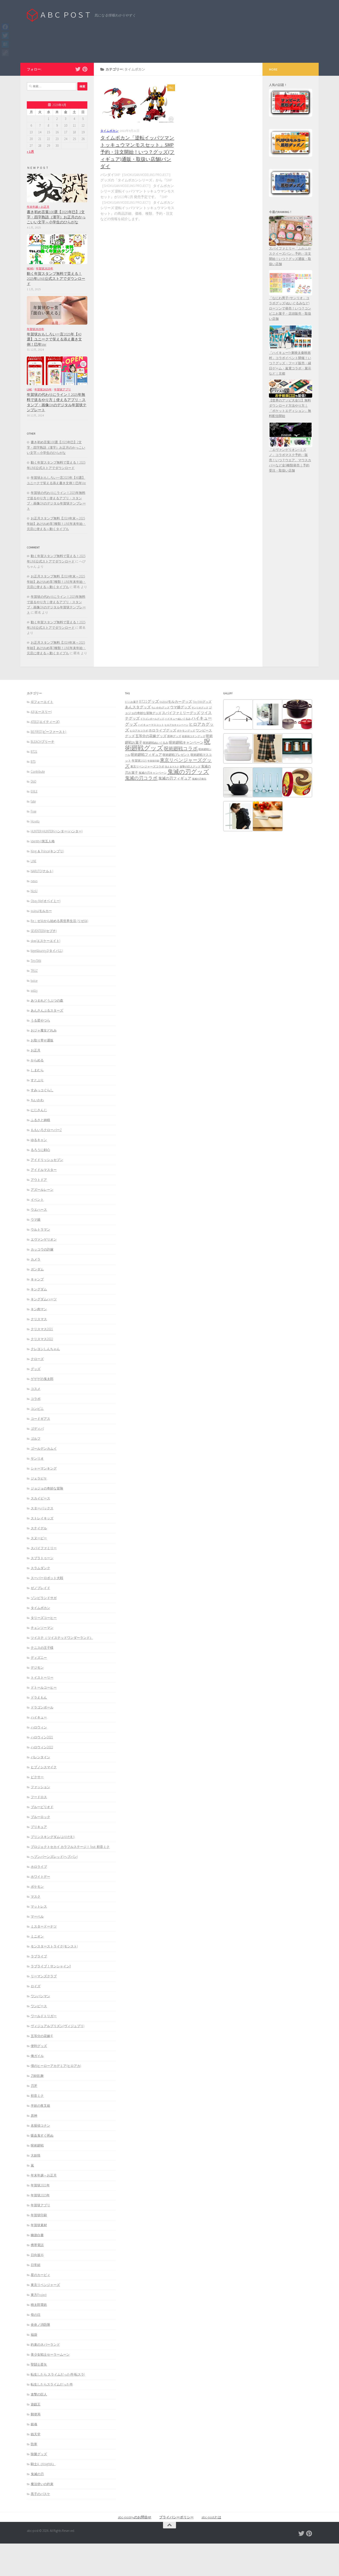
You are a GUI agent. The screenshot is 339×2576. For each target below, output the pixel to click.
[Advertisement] (169, 62)
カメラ (35, 1292)
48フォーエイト (42, 734)
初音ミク (37, 2128)
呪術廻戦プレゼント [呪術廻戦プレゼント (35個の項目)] (176, 787)
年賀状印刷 (39, 2248)
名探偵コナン (40, 2158)
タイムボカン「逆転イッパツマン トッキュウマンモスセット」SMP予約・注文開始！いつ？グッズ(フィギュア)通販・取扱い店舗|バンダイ (137, 184)
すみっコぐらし (42, 1122)
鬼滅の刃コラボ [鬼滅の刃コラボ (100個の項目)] (141, 810)
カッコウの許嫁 (42, 1282)
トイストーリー (42, 1710)
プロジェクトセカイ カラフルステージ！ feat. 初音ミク (70, 1879)
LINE (29, 422)
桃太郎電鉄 (39, 2337)
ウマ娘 (35, 1252)
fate (33, 834)
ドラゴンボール (42, 1740)
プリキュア (39, 1859)
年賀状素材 (39, 2257)
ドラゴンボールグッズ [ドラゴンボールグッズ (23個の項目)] (152, 751)
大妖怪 (35, 2188)
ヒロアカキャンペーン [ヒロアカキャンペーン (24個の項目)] (176, 757)
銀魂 (34, 2457)
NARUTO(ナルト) (42, 903)
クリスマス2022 (42, 1371)
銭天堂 (35, 2467)
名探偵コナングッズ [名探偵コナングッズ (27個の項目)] (193, 768)
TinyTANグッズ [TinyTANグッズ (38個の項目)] (202, 734)
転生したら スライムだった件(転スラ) (58, 2407)
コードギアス (40, 1451)
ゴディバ (37, 1461)
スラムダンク (40, 1600)
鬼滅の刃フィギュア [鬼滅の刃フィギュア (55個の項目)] (174, 810)
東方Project (38, 2327)
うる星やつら (40, 1053)
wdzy (34, 1023)
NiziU (34, 923)
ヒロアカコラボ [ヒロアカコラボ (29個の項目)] (139, 763)
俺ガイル (37, 2088)
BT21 (34, 784)
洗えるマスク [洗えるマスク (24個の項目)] (172, 799)
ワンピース (39, 2038)
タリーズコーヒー (44, 1650)
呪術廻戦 (37, 2178)
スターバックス (42, 1541)
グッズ (35, 1401)
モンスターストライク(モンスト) (54, 1979)
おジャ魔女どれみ (44, 1063)
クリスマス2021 (42, 1361)
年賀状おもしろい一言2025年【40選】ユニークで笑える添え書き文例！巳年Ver (54, 371)
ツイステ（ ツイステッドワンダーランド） (62, 1670)
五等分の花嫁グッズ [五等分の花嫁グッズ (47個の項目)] (150, 768)
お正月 (35, 1083)
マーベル (37, 1949)
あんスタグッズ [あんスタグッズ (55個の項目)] (138, 739)
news (30, 301)
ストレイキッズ (42, 1551)
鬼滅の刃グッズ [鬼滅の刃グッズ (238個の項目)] (188, 804)
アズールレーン (42, 1222)
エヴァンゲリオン (44, 1272)
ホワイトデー (40, 1909)
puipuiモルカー (41, 943)
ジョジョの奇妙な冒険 (47, 1521)
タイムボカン (109, 163)
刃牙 (34, 2118)
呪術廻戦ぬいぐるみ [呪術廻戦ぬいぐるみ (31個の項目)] (155, 775)
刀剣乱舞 (37, 2108)
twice (34, 1013)
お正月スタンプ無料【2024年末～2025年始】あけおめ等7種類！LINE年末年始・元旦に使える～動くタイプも (56, 556)
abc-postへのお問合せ (134, 2549)
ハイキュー (39, 1750)
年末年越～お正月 (38, 239)
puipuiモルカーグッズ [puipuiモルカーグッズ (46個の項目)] (176, 734)
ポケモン (37, 1919)
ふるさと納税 (40, 1152)
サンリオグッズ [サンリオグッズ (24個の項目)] (200, 740)
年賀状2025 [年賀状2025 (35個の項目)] (139, 793)
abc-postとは (211, 2549)
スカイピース (40, 1531)
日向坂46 (37, 2287)
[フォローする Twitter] (77, 101)
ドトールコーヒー (44, 1720)
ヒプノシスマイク (44, 1799)
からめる (37, 1093)
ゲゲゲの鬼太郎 (42, 1411)
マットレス (39, 1939)
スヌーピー (39, 1570)
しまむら (37, 1103)
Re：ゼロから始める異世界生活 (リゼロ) (59, 953)
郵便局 (35, 2447)
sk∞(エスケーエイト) (45, 973)
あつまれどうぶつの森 (47, 1033)
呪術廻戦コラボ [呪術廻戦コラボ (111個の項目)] (181, 781)
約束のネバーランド (45, 2377)
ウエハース (39, 1242)
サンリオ (37, 1491)
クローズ (37, 1391)
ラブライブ (39, 1989)
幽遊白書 (37, 2267)
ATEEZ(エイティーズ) (45, 754)
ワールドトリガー (44, 2048)
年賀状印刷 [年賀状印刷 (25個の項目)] (153, 793)
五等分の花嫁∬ (42, 2068)
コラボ (35, 1431)
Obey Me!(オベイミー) (46, 933)
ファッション (40, 1819)
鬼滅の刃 (37, 2506)
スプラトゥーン (42, 1590)
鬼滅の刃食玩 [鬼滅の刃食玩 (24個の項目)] (199, 811)
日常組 (35, 2297)
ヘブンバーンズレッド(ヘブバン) (54, 1889)
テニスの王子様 (42, 1680)
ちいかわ (37, 1132)
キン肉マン (39, 1342)
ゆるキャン (39, 1172)
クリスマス (39, 1351)
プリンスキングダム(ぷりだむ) (53, 1869)
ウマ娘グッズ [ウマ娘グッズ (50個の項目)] (180, 739)
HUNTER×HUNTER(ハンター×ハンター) (57, 864)
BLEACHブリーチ (42, 774)
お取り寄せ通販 (42, 1073)
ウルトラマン (40, 1262)
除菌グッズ (39, 2486)
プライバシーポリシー (176, 2549)
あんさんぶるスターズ (47, 1043)
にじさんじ (39, 1142)
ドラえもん (39, 1730)
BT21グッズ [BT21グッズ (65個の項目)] (149, 733)
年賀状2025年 (44, 301)
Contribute (38, 804)
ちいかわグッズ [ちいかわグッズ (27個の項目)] (160, 740)
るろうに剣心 (40, 1182)
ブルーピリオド (42, 1839)
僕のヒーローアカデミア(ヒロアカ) (56, 2098)
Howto (35, 854)
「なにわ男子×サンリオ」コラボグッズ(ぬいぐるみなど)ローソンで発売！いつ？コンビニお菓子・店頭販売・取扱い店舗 (290, 340)
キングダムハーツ (44, 1332)
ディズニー (39, 1690)
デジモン (37, 1700)
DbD (33, 814)
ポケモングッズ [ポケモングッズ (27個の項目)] (186, 763)
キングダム (39, 1322)
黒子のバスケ (40, 2526)
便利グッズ (39, 2078)
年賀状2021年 (40, 2218)
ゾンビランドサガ (44, 1630)
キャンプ (37, 1312)
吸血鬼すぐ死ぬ (42, 2168)
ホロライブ (39, 1899)
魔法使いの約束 (42, 2516)
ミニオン (37, 1969)
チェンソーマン (42, 1660)
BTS (33, 794)
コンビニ (37, 1441)
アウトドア (39, 1212)
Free (33, 844)
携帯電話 (37, 2277)
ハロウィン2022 (42, 1780)
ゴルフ (35, 1471)
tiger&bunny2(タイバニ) (47, 983)
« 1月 (30, 184)
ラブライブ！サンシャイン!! (51, 1999)
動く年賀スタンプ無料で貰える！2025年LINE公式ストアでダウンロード (56, 311)
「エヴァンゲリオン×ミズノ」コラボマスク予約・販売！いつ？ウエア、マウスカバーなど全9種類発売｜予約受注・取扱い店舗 (290, 492)
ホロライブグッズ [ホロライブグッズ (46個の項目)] (162, 763)
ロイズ (35, 2019)
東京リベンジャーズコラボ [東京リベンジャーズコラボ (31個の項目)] (147, 799)
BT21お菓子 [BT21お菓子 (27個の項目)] (131, 734)
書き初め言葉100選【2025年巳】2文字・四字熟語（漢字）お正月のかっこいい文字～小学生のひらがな (56, 249)
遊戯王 (35, 2437)
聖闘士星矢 (39, 2397)
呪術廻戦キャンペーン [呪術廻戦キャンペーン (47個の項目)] (186, 775)
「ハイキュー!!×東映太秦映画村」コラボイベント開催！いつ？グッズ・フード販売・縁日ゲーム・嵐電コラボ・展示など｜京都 (290, 395)
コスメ (35, 1421)
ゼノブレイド (40, 1620)
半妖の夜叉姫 (40, 2138)
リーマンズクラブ (44, 2009)
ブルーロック (40, 1849)
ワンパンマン (40, 2028)
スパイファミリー (44, 1580)
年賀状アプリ (62, 422)
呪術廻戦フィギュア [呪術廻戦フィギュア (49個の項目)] (146, 787)
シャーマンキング (44, 1501)
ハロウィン (39, 1760)
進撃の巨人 (39, 2427)
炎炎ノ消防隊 (40, 2357)
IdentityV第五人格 (43, 874)
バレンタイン (40, 1790)
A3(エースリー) (41, 744)
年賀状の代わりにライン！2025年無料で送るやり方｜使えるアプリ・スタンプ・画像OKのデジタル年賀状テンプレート (56, 435)
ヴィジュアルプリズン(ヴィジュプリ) (57, 2058)
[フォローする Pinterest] (84, 101)
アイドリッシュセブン (47, 1192)
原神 (34, 2148)
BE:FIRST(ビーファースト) (48, 764)
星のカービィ (40, 2307)
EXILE (34, 824)
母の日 (35, 2347)
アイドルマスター (44, 1202)
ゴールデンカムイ (44, 1481)
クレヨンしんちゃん (45, 1381)
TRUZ (34, 1003)
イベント (37, 1232)
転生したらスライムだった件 (52, 2417)
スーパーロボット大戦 (47, 1610)
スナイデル (39, 1561)
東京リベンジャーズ (45, 2317)
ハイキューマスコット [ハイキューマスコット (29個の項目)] (151, 757)
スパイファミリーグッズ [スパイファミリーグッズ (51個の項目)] (181, 745)
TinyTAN (36, 993)
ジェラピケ (39, 1511)
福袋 (34, 2367)
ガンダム (37, 1302)
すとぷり (37, 1113)
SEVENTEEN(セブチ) (44, 963)
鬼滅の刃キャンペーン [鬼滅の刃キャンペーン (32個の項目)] (153, 805)
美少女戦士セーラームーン (50, 2387)
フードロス (39, 1829)
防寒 (34, 2476)
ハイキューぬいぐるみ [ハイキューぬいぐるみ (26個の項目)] (178, 751)
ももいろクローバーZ (46, 1162)
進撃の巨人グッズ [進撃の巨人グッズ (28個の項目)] (190, 799)
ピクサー (37, 1809)
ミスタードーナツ (44, 1959)
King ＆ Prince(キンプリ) (47, 884)
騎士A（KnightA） (43, 2496)
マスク (35, 1929)
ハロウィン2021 (42, 1770)
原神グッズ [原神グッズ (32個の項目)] (174, 769)
